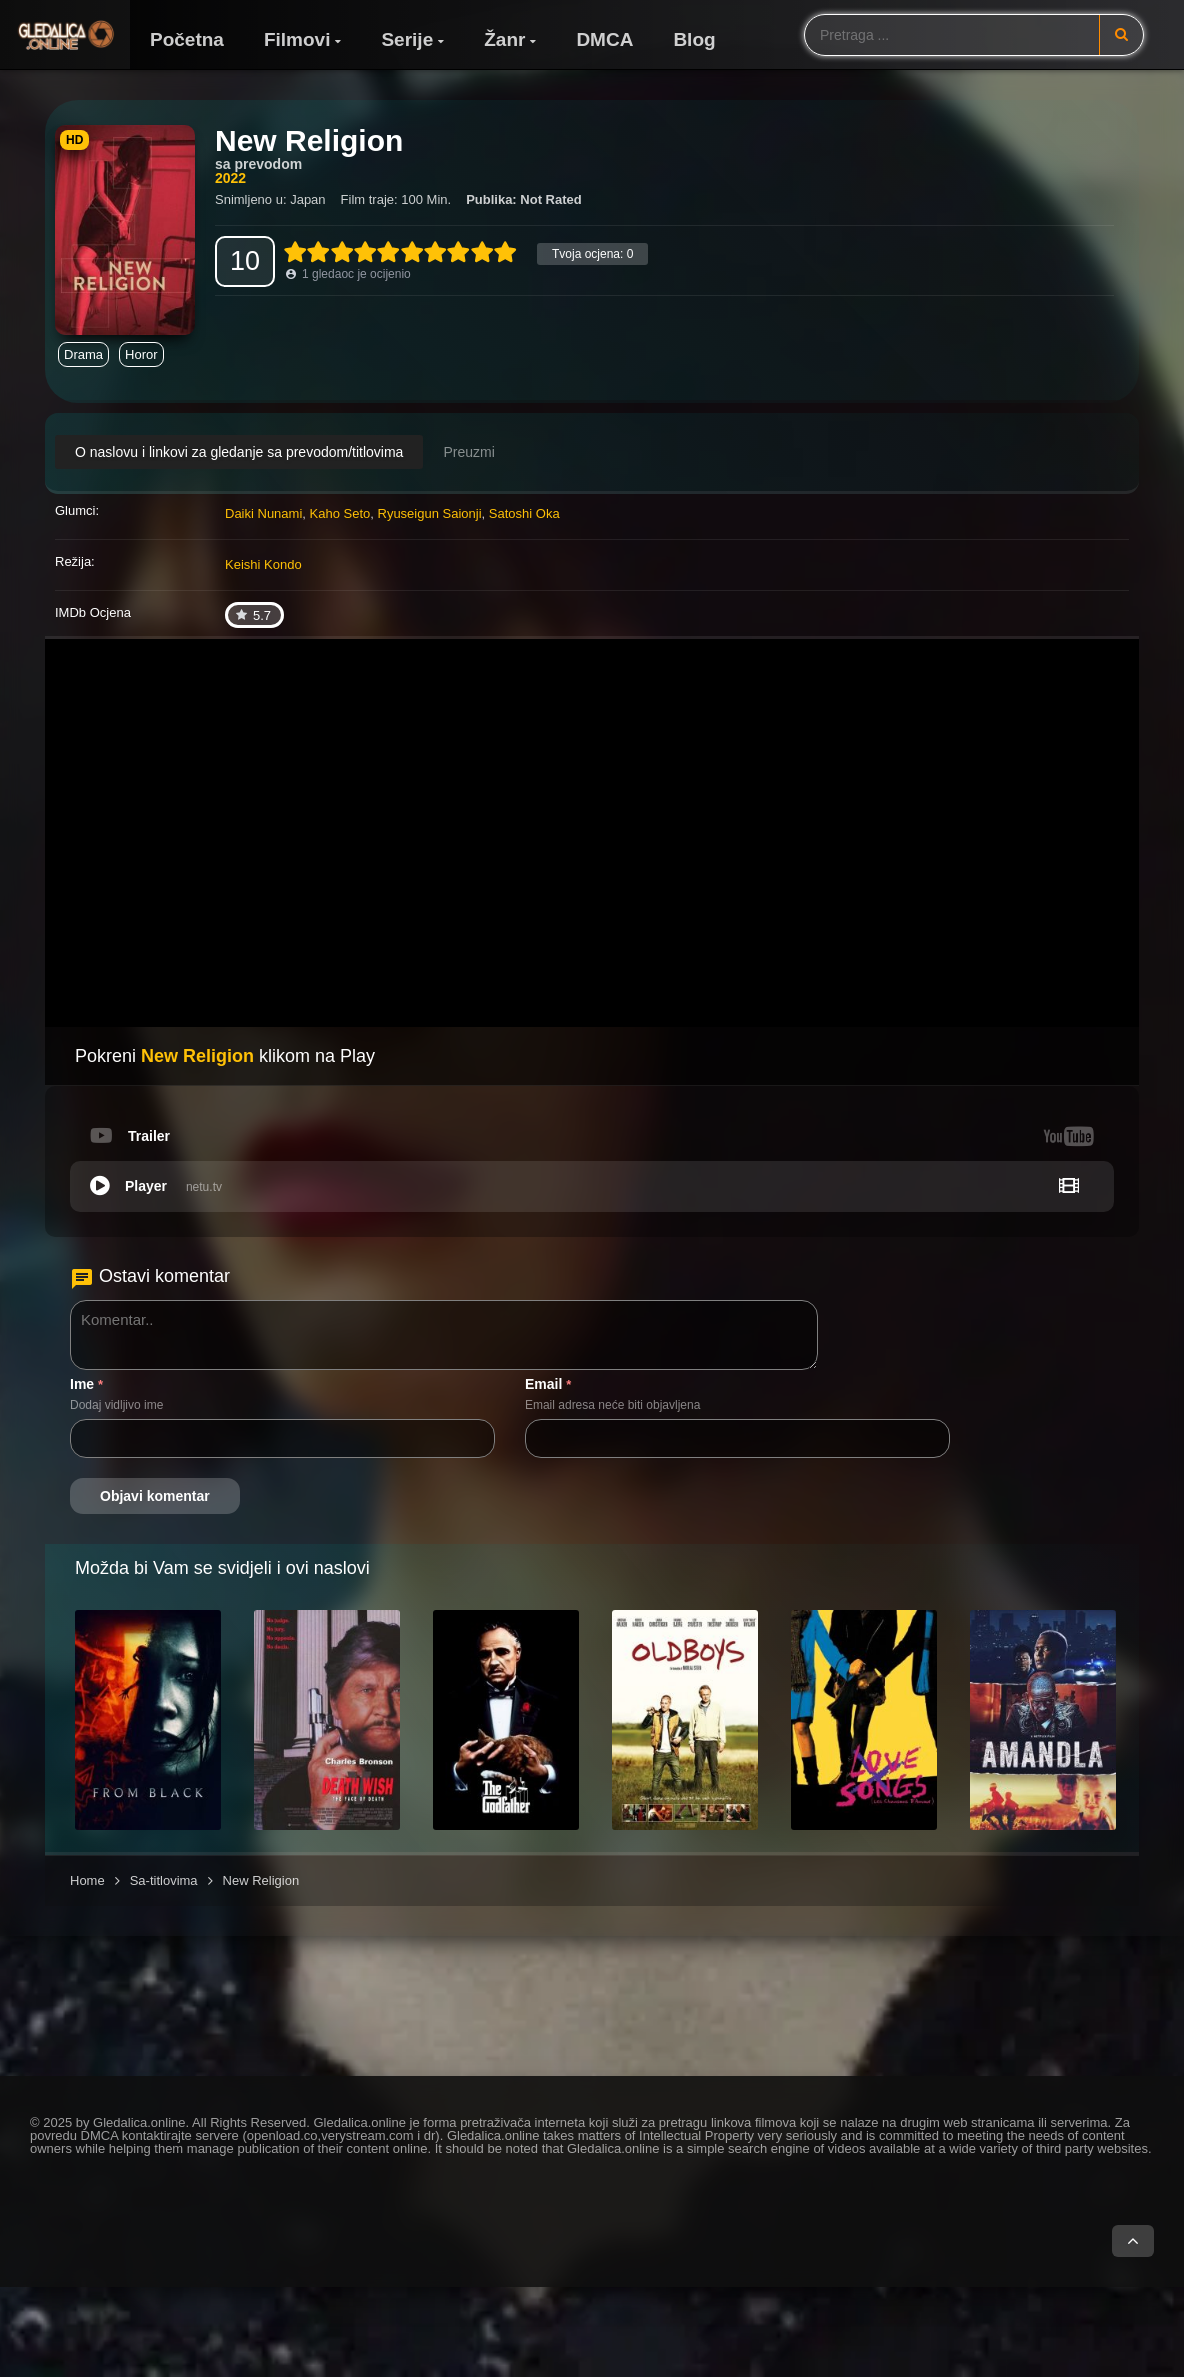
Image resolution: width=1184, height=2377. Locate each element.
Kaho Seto (340, 513)
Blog (694, 39)
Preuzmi (468, 452)
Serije (407, 39)
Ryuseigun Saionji (430, 513)
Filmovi (297, 39)
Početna (187, 39)
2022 (230, 178)
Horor (141, 354)
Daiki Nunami (263, 513)
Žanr (504, 39)
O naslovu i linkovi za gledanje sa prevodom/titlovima (239, 452)
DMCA (604, 39)
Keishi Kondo (263, 564)
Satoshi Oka (524, 513)
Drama (83, 354)
